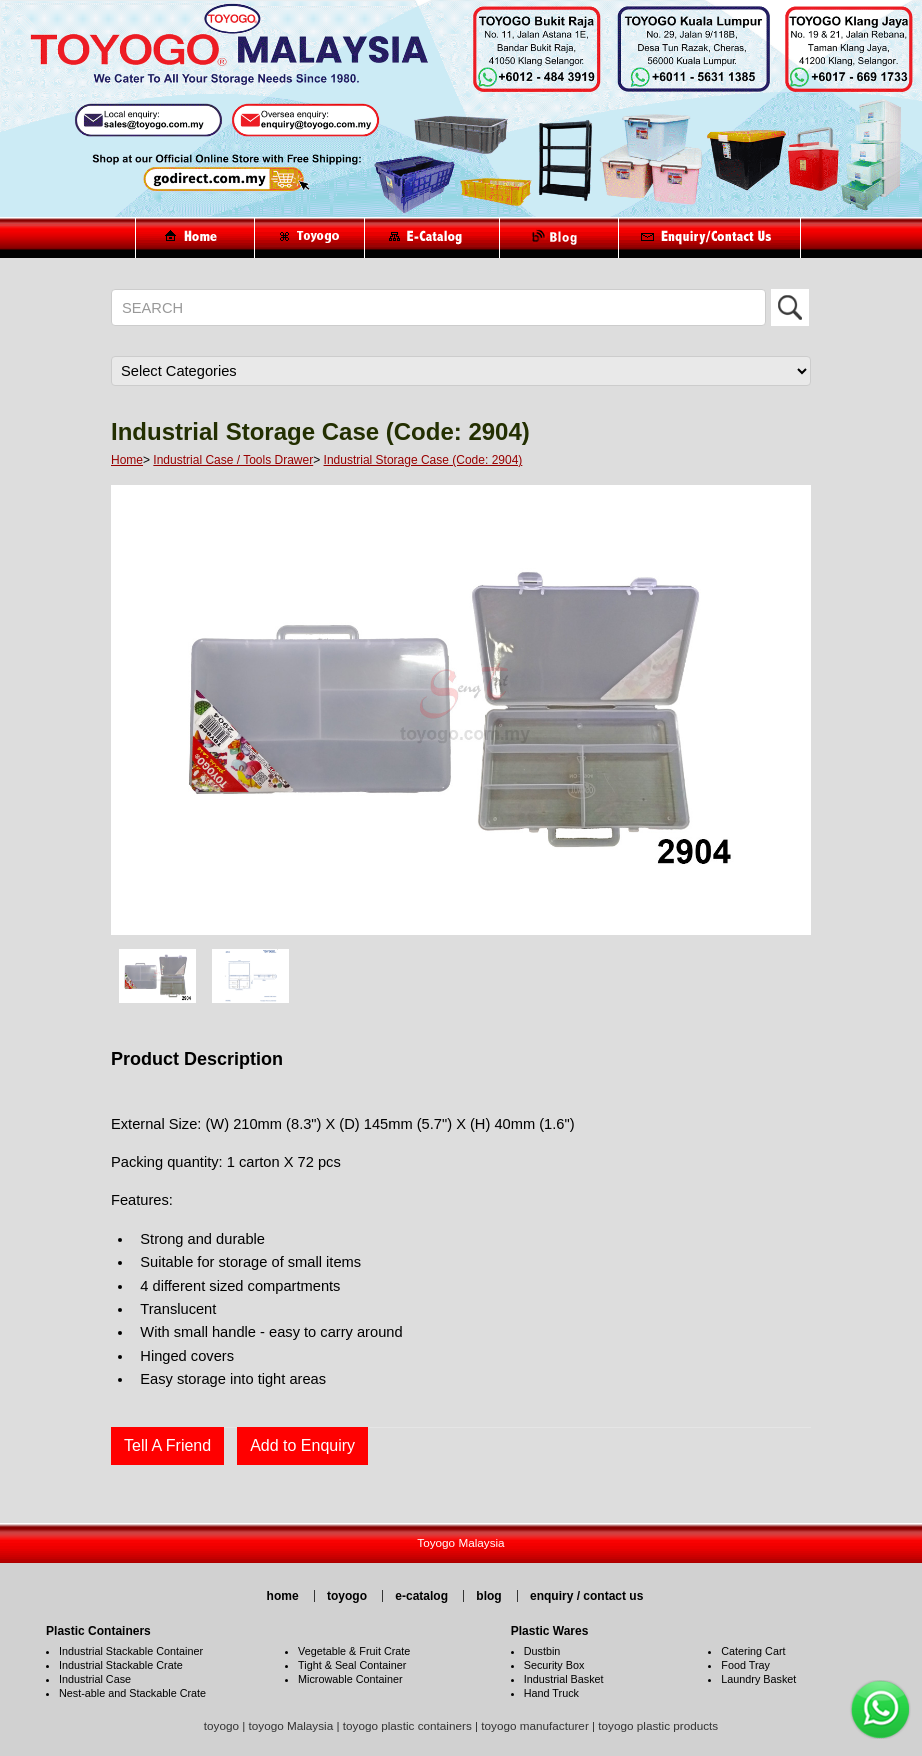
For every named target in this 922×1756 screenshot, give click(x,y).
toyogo (347, 1596)
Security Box (554, 1665)
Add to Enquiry (302, 1445)
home (283, 1596)
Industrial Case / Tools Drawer (233, 460)
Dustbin (542, 1651)
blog (488, 1596)
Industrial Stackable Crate (121, 1665)
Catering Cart (753, 1651)
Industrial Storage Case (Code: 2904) (423, 460)
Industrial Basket (564, 1679)
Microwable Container (350, 1679)
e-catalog (421, 1596)
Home (127, 460)
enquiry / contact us (586, 1596)
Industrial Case (95, 1679)
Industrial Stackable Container (131, 1651)
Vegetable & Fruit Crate (354, 1651)
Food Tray (745, 1665)
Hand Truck (551, 1693)
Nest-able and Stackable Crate (132, 1693)
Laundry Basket (758, 1679)
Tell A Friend (167, 1445)
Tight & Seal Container (352, 1665)
